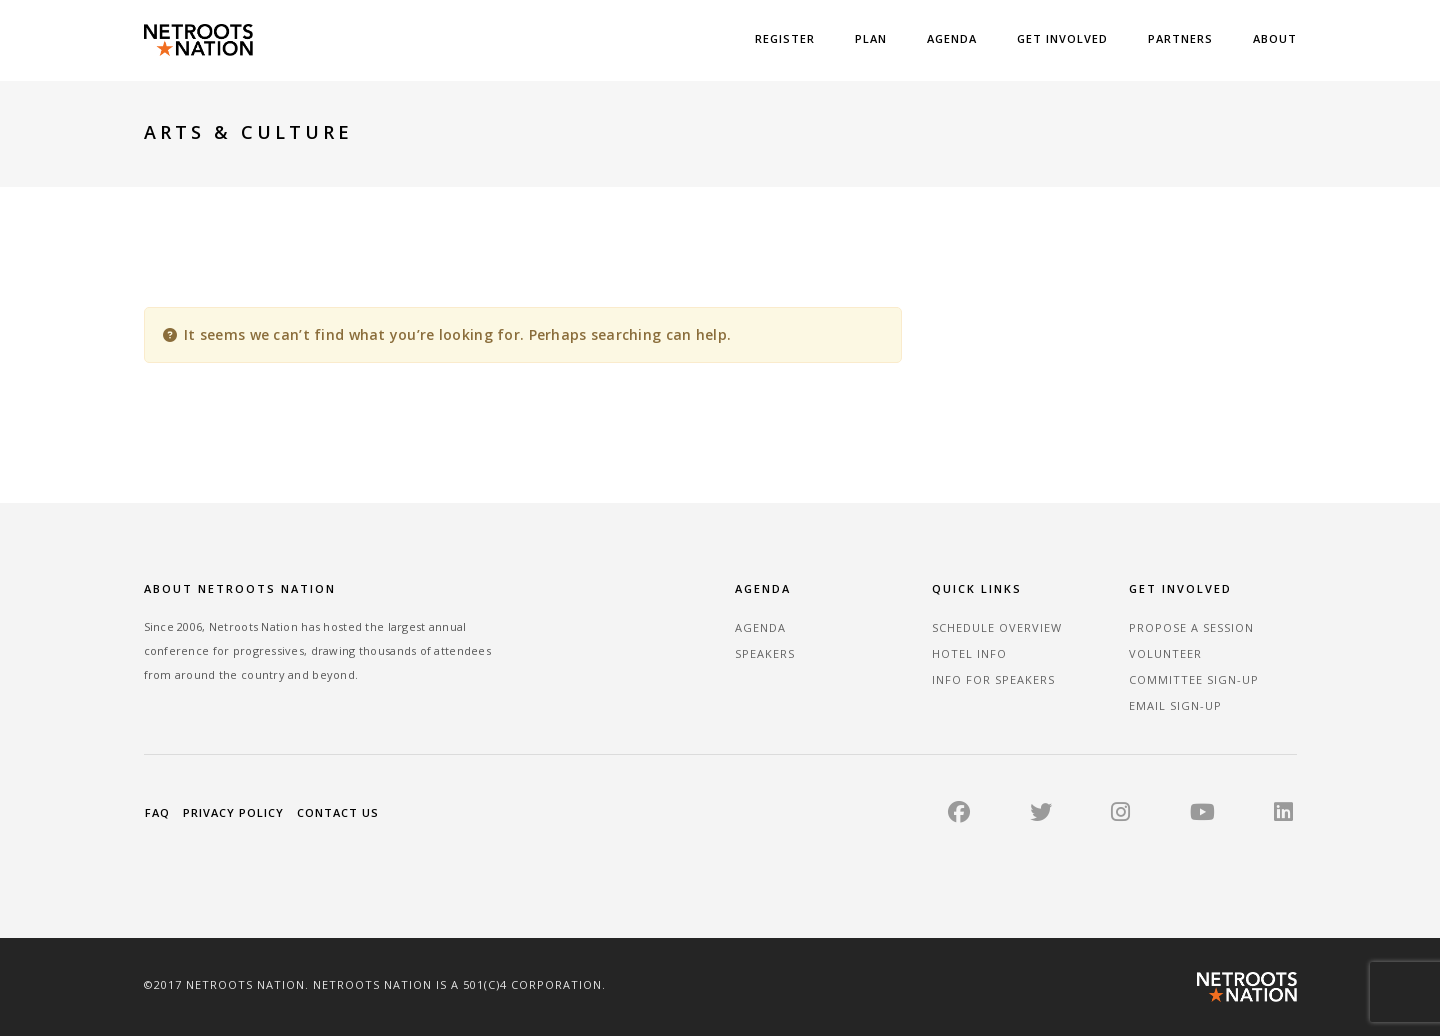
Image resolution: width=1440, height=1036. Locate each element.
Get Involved (1062, 38)
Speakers (765, 653)
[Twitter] (1041, 815)
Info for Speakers (993, 679)
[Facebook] (959, 815)
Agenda (952, 38)
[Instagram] (1120, 815)
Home (952, 133)
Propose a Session (1191, 627)
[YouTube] (1202, 815)
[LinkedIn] (1283, 815)
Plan (871, 38)
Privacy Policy (233, 812)
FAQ (157, 812)
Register (785, 38)
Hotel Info (969, 653)
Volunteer (1165, 653)
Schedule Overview (997, 627)
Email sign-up (1175, 705)
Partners (1180, 38)
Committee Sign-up (1194, 679)
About (1275, 38)
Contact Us (338, 812)
